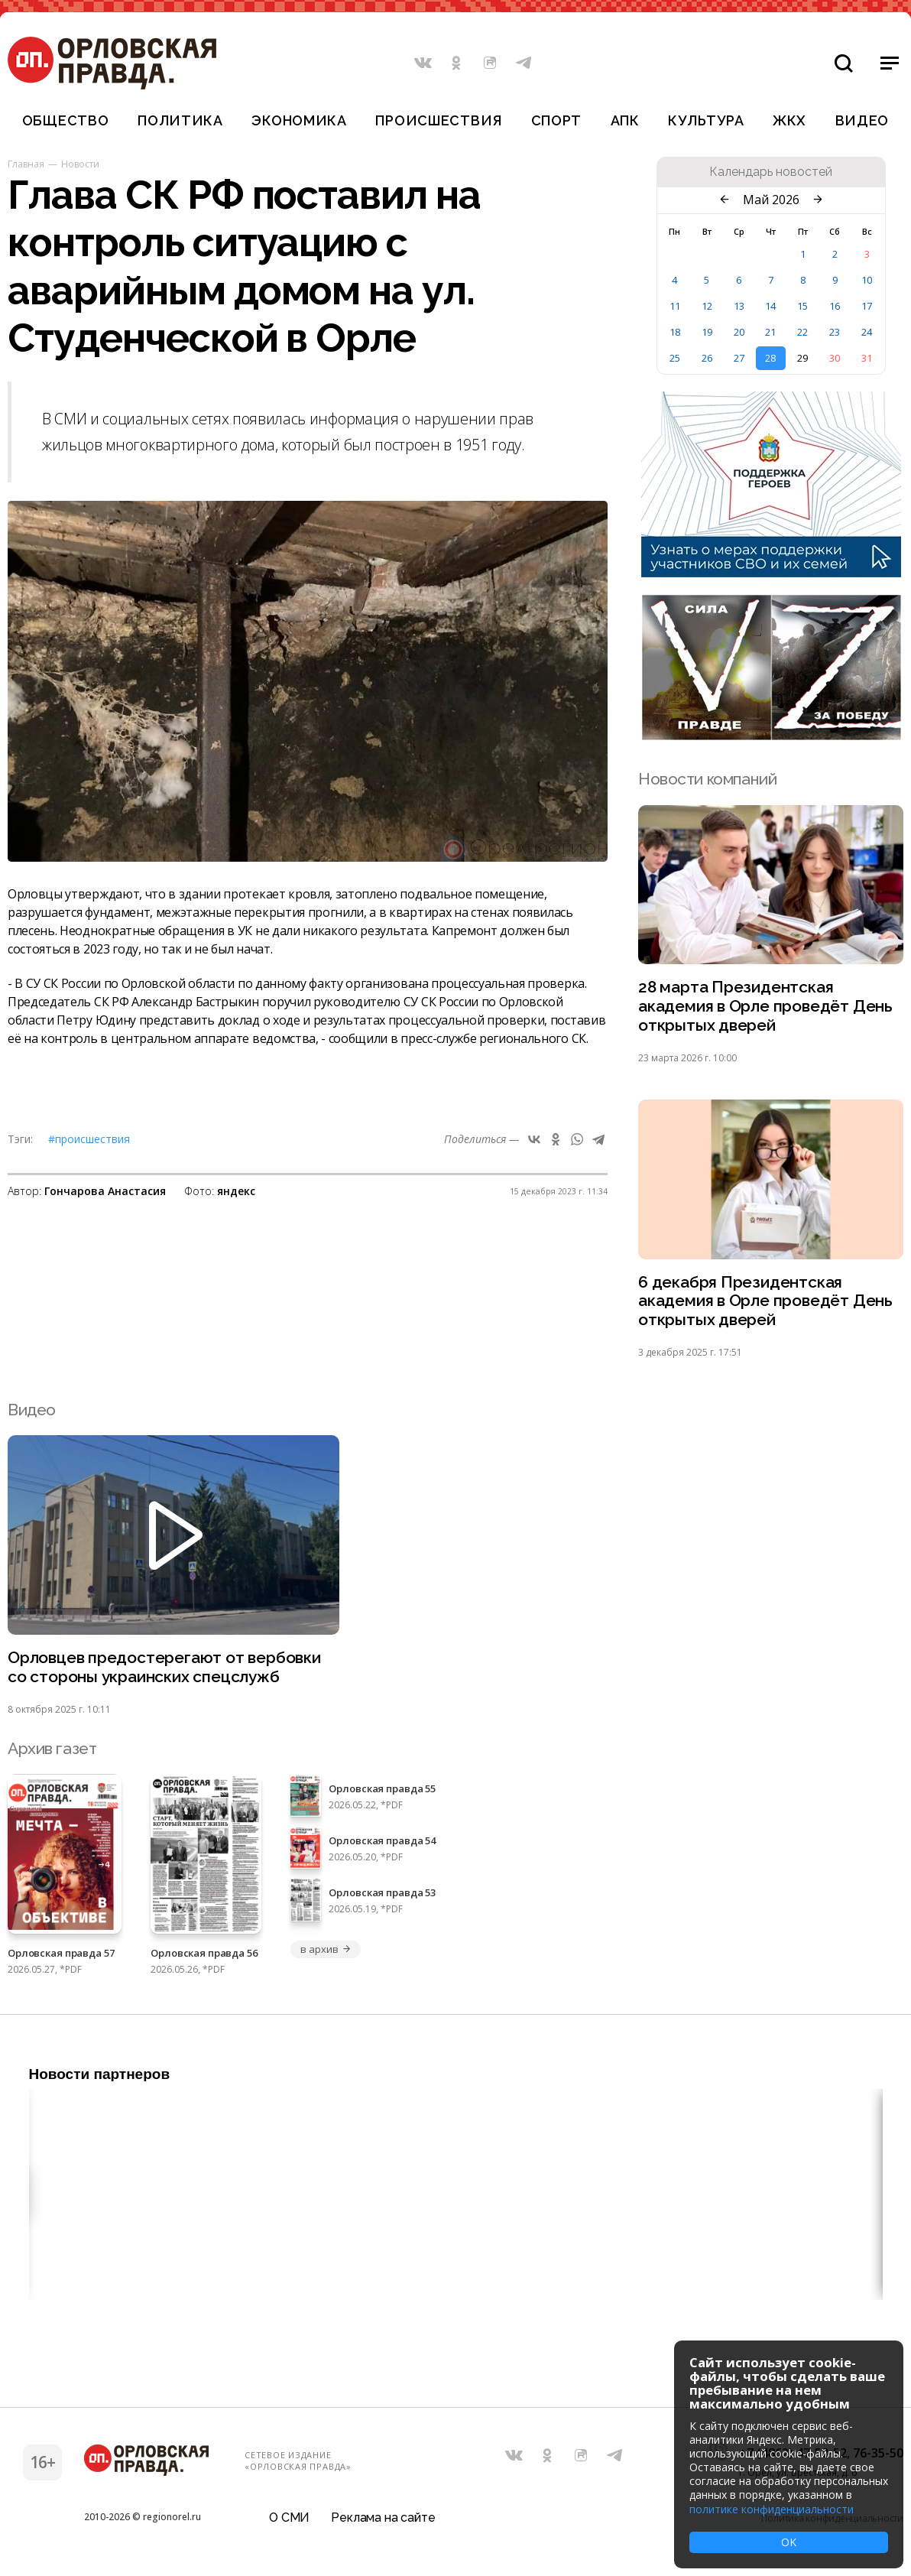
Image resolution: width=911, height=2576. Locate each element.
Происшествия (438, 120)
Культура (706, 120)
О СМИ (289, 2518)
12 (707, 306)
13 (739, 306)
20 (739, 332)
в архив (325, 1950)
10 (866, 280)
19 (707, 332)
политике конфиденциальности (771, 2509)
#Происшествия (89, 1139)
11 (674, 306)
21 (770, 332)
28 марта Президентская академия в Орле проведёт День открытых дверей (765, 1006)
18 (674, 332)
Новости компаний (707, 778)
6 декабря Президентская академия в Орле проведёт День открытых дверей (765, 1301)
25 (674, 358)
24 (866, 332)
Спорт (556, 120)
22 (802, 332)
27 (739, 358)
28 (770, 358)
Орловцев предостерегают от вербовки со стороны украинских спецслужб (164, 1668)
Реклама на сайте (383, 2518)
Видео (862, 120)
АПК (625, 120)
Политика (180, 120)
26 (707, 358)
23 (834, 332)
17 (866, 306)
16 (834, 306)
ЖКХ (789, 120)
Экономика (298, 120)
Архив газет (52, 1749)
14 (770, 306)
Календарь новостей (770, 172)
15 (802, 306)
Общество (65, 120)
